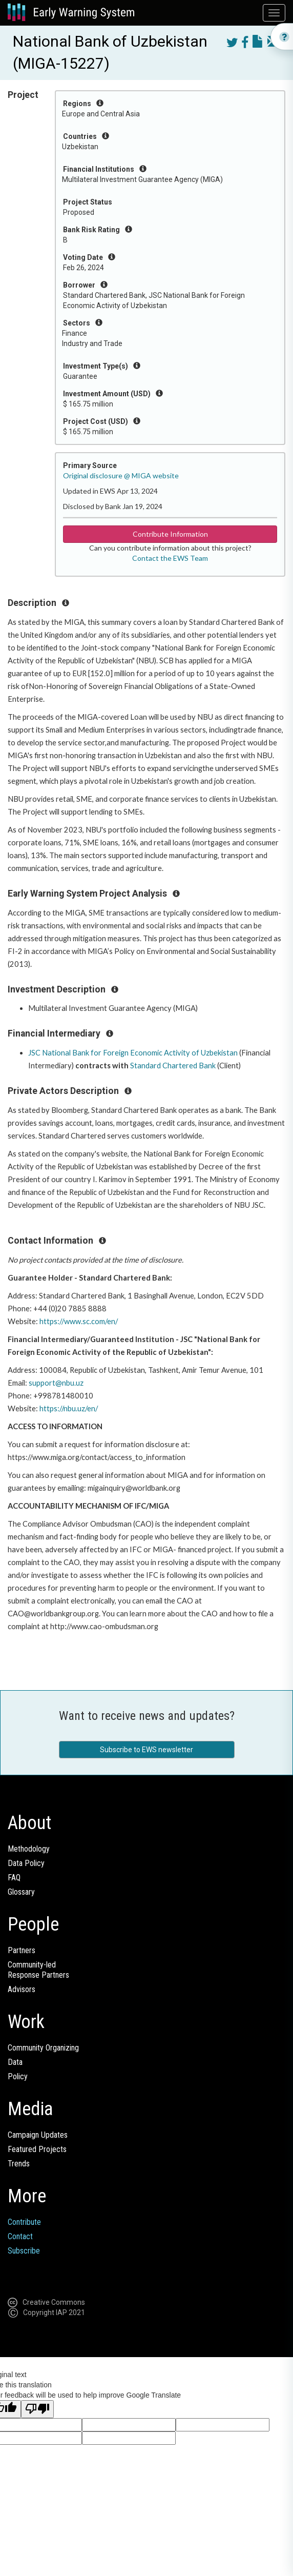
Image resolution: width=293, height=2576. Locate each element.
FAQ (14, 1877)
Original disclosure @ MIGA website (121, 475)
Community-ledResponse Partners (38, 1970)
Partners (21, 1950)
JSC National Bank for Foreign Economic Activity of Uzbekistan (133, 1052)
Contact (20, 2236)
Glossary (21, 1892)
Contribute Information (170, 534)
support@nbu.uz (56, 1382)
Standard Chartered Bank (173, 1065)
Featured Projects (37, 2149)
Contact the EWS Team (170, 558)
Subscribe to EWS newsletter (146, 1750)
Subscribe (24, 2251)
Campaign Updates (38, 2135)
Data (15, 2062)
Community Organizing (43, 2048)
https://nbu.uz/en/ (68, 1408)
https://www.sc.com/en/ (78, 1321)
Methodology (29, 1849)
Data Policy (26, 1863)
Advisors (21, 1989)
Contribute (24, 2222)
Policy (18, 2076)
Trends (19, 2163)
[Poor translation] (37, 2409)
